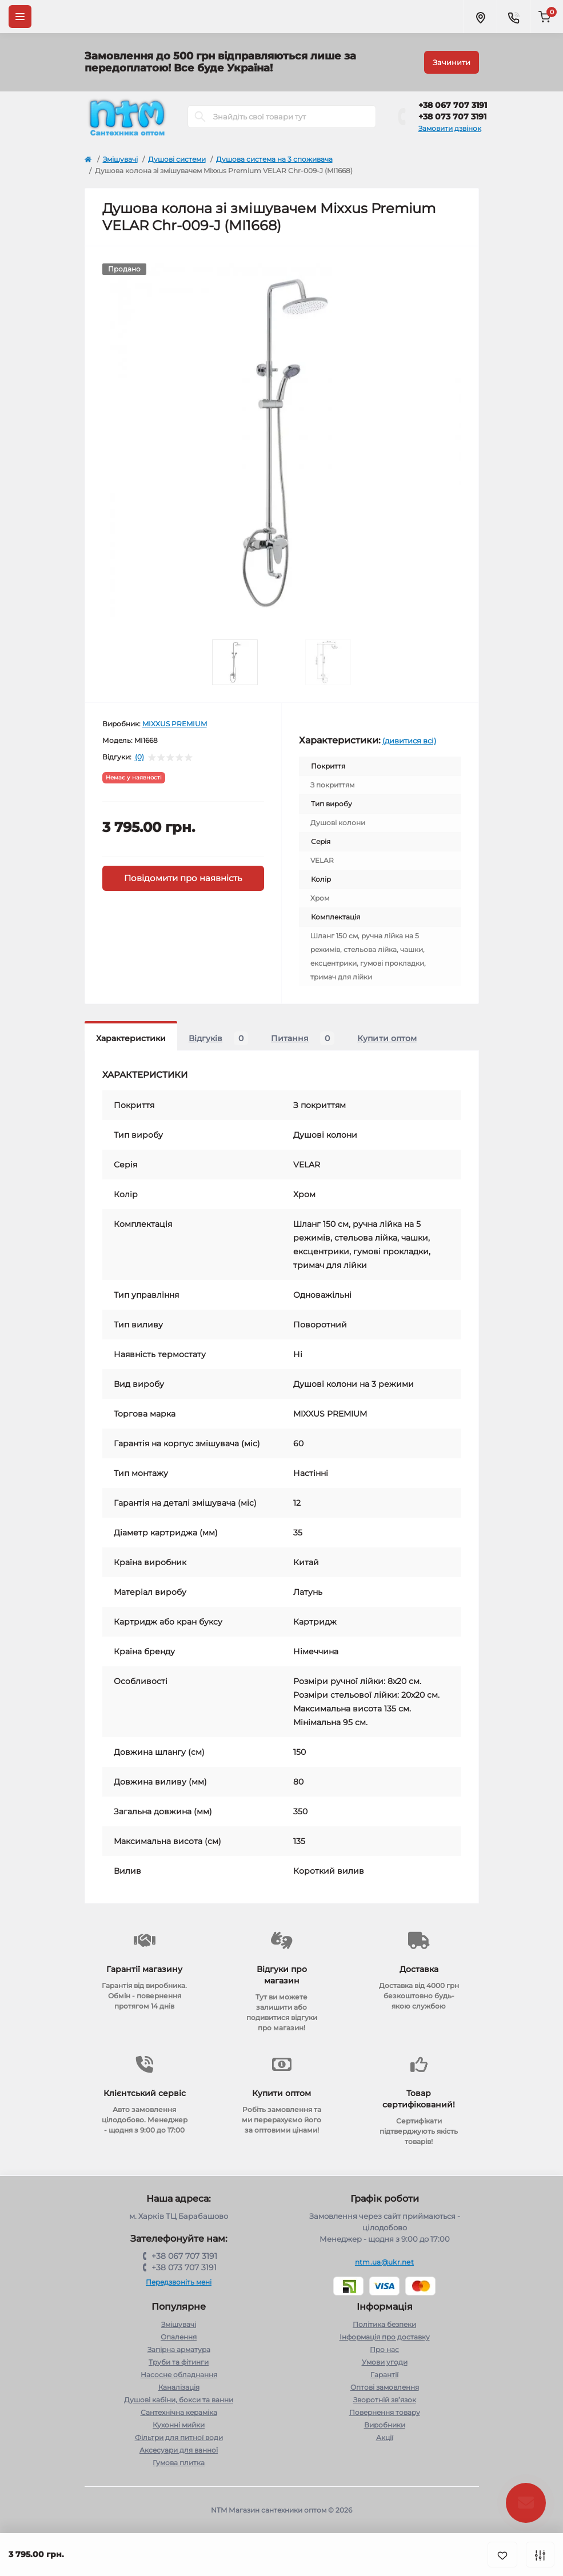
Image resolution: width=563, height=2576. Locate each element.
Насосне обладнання (179, 2374)
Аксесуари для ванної (178, 2450)
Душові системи (177, 159)
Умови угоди (385, 2362)
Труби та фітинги (179, 2362)
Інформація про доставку (385, 2337)
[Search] (200, 116)
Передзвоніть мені (178, 2282)
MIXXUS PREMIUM (174, 723)
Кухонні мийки (179, 2425)
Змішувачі (120, 159)
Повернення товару (384, 2412)
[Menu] (20, 16)
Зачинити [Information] (451, 62)
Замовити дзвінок (449, 128)
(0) (139, 757)
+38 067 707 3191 (452, 105)
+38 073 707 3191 (452, 116)
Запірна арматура (178, 2349)
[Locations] (480, 16)
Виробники (384, 2425)
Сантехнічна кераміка (179, 2412)
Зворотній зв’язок (384, 2399)
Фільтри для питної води (179, 2437)
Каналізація (178, 2387)
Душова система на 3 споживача (274, 159)
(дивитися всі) (409, 740)
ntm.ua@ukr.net (384, 2262)
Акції (384, 2437)
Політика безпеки (384, 2324)
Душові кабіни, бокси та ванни (178, 2399)
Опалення (179, 2337)
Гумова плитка (179, 2462)
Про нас (384, 2349)
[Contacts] (513, 16)
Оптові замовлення (384, 2387)
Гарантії (384, 2374)
